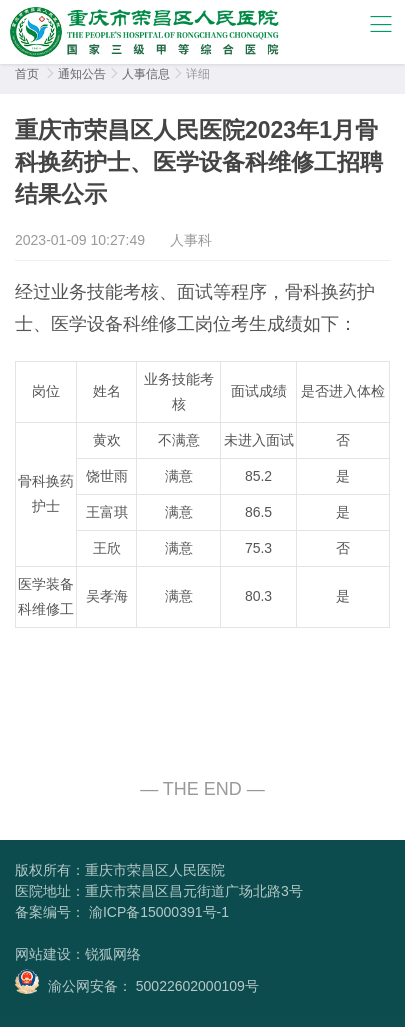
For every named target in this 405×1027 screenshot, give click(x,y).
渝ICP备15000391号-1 (157, 912)
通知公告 (82, 74)
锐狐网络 (113, 954)
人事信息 (146, 74)
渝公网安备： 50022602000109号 (137, 981)
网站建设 (43, 954)
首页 (27, 74)
